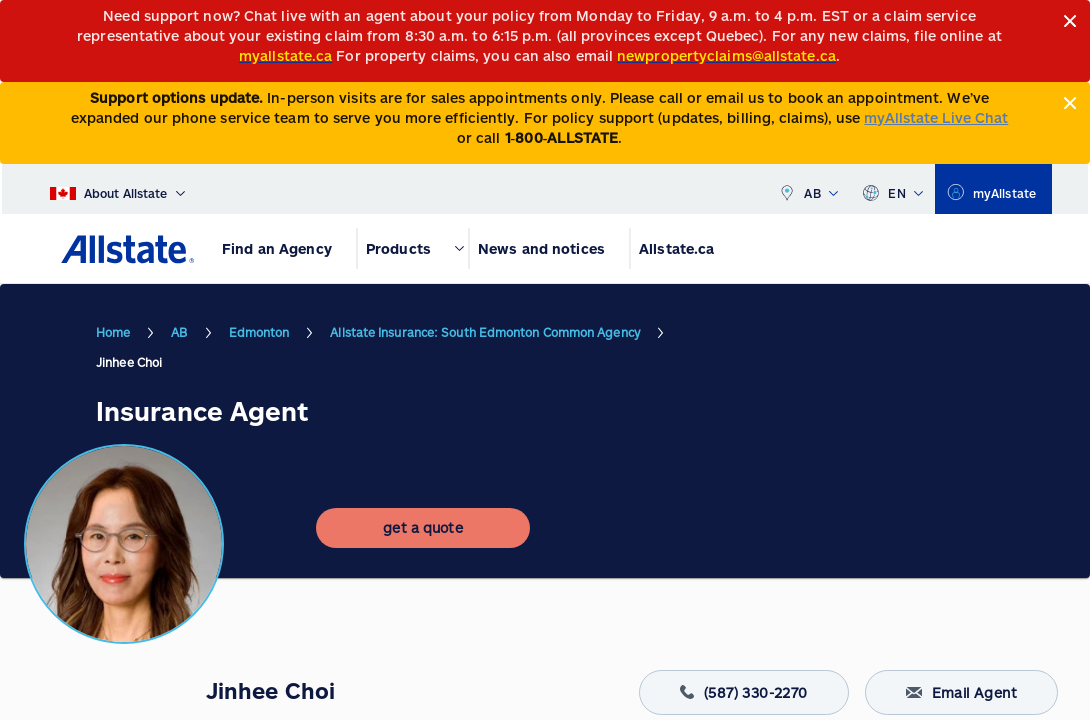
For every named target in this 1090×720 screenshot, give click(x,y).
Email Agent (961, 692)
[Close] (1070, 21)
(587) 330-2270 (744, 692)
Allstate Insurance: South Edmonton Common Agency (485, 332)
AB (808, 189)
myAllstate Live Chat (936, 117)
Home (113, 332)
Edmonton (259, 332)
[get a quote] (423, 528)
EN (892, 189)
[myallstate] (993, 189)
